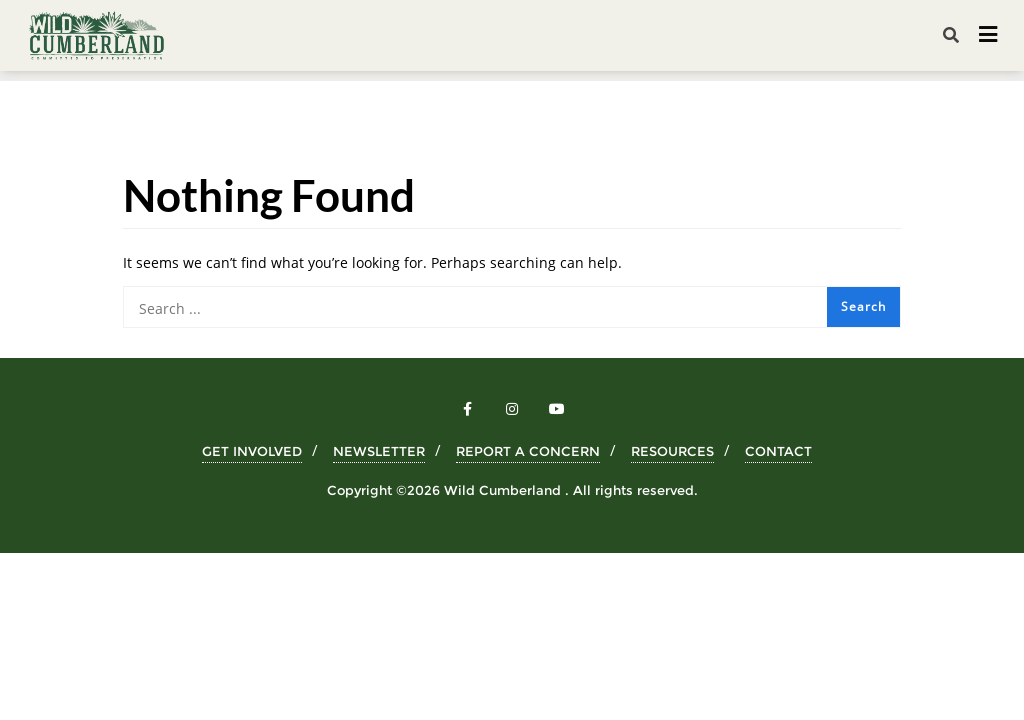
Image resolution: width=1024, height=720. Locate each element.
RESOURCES (672, 451)
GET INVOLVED (252, 451)
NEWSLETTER (379, 451)
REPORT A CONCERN (528, 451)
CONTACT (778, 451)
